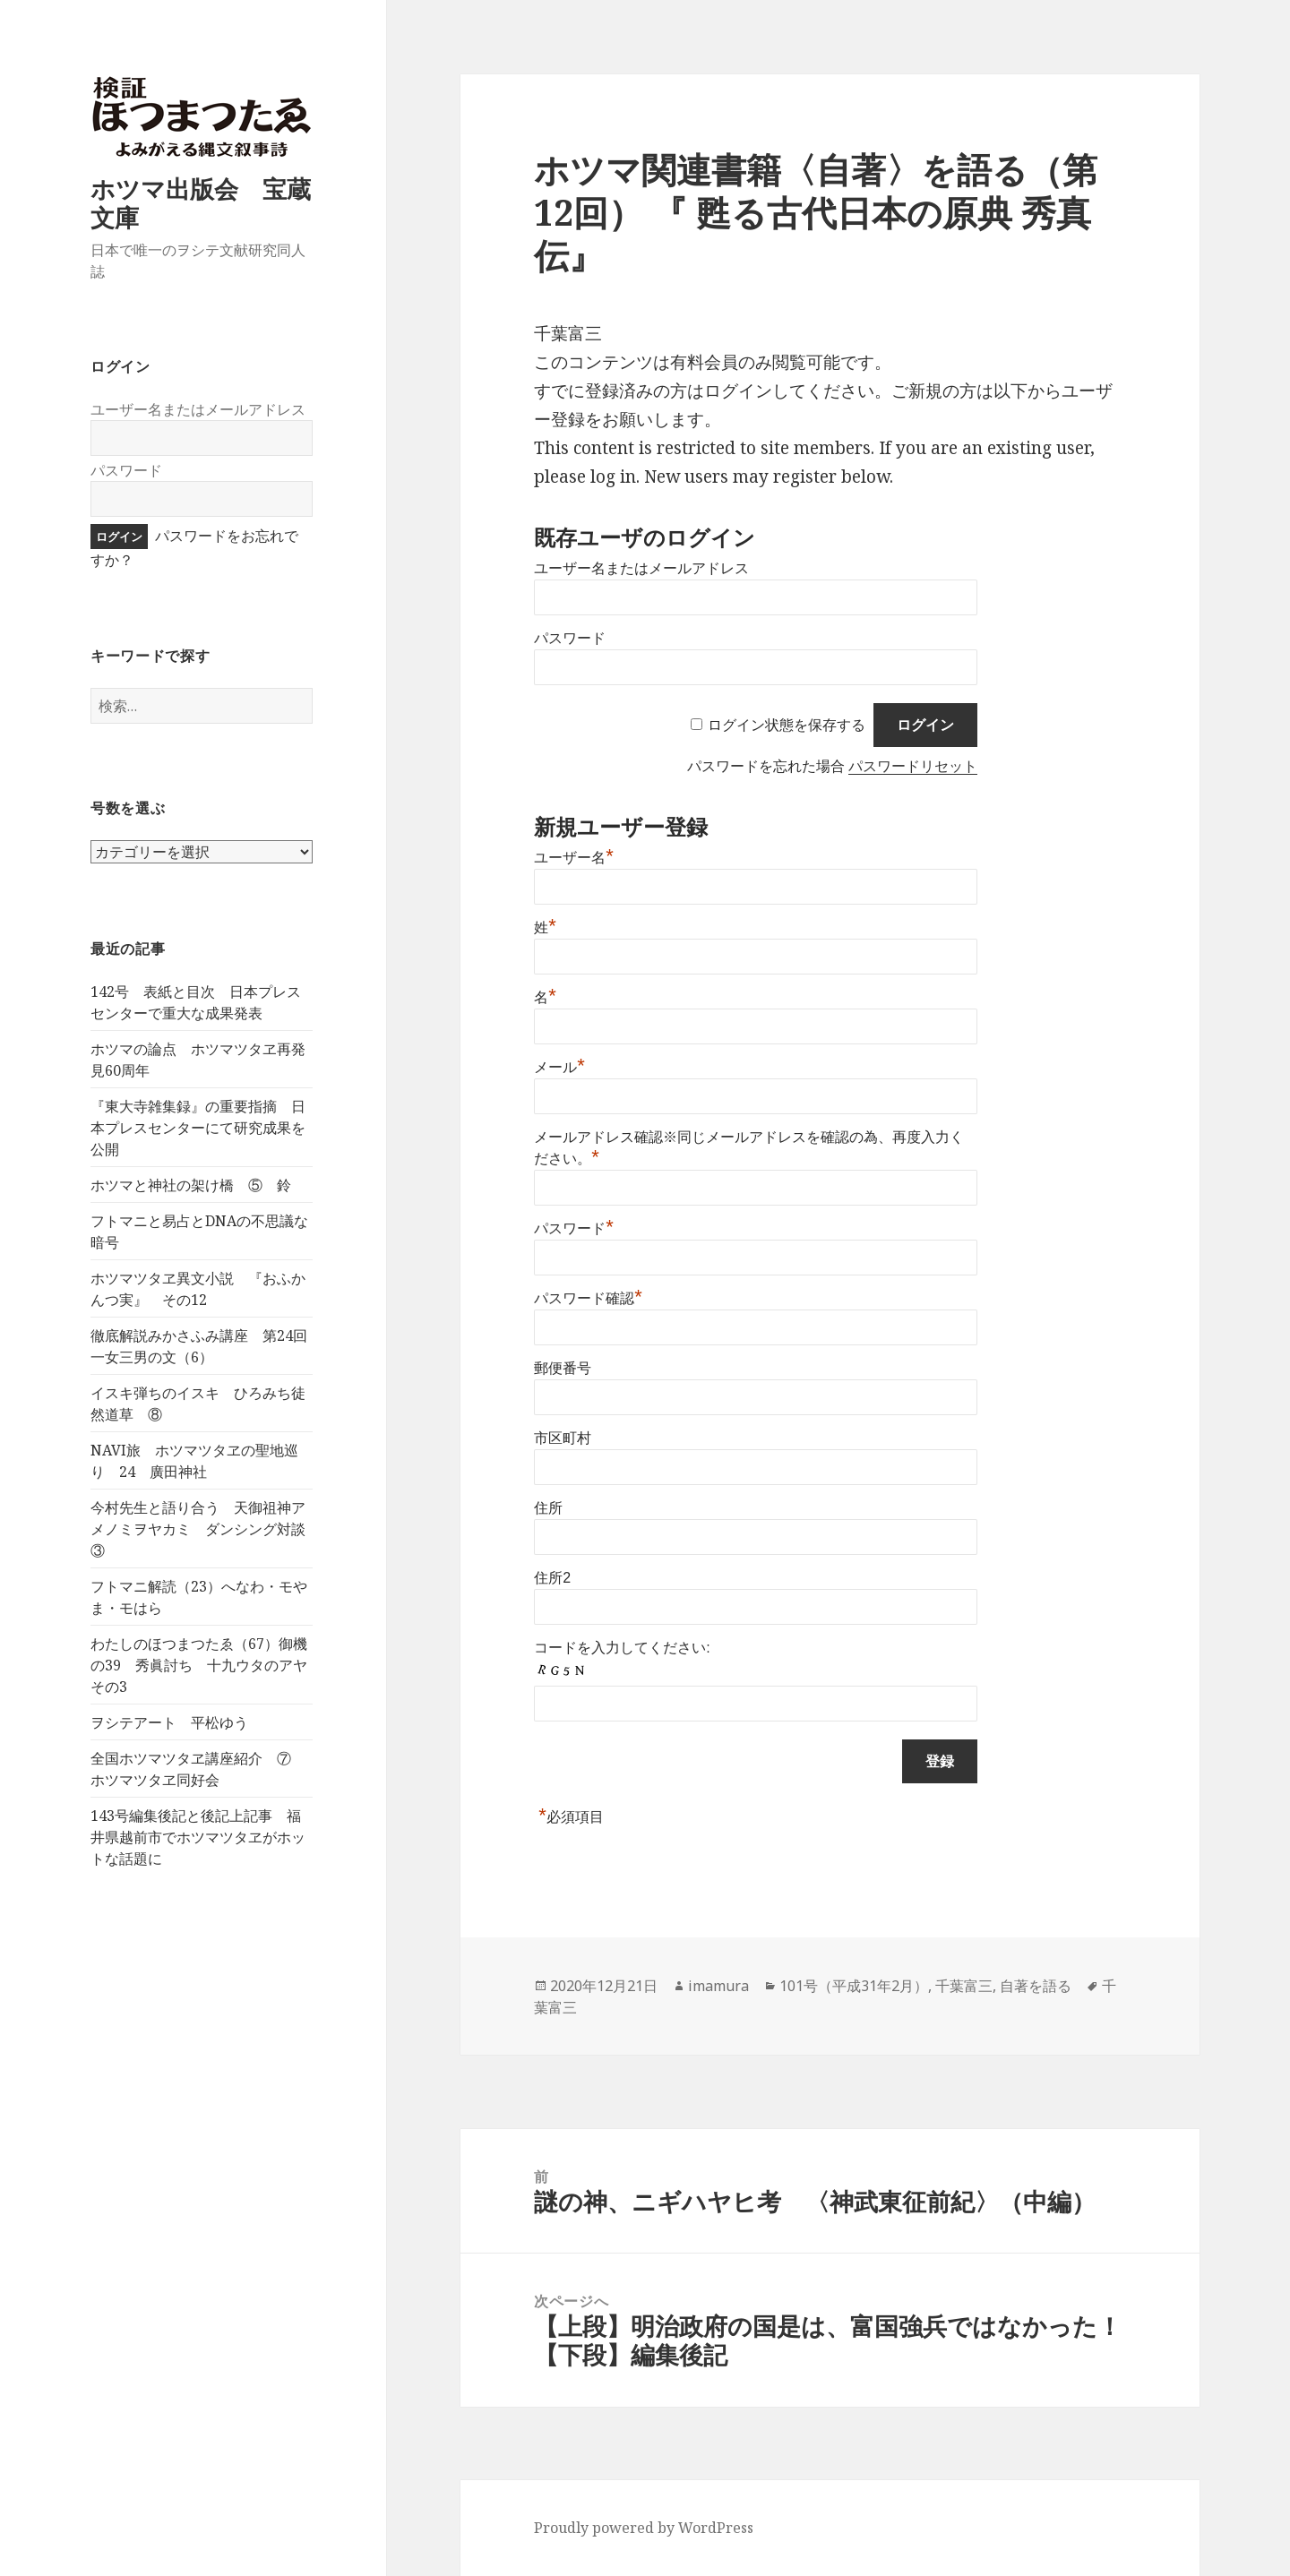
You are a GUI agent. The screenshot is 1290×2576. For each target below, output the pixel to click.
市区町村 (562, 1438)
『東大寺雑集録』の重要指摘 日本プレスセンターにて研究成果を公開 (197, 1127)
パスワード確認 (588, 1298)
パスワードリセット (912, 766)
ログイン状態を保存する (786, 725)
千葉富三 (964, 1986)
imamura (718, 1986)
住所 (548, 1508)
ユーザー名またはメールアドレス (197, 409)
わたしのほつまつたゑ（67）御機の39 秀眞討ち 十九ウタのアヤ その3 (206, 1665)
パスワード (126, 470)
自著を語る (1035, 1986)
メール (559, 1067)
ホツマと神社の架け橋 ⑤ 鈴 (190, 1185)
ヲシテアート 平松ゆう (169, 1722)
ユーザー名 (574, 857)
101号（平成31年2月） (853, 1986)
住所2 (552, 1577)
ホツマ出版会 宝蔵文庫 (200, 203)
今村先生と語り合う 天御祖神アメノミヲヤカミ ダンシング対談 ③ (205, 1529)
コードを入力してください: (622, 1647)
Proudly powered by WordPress (643, 2527)
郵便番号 (562, 1368)
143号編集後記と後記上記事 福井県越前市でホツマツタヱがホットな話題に (197, 1837)
